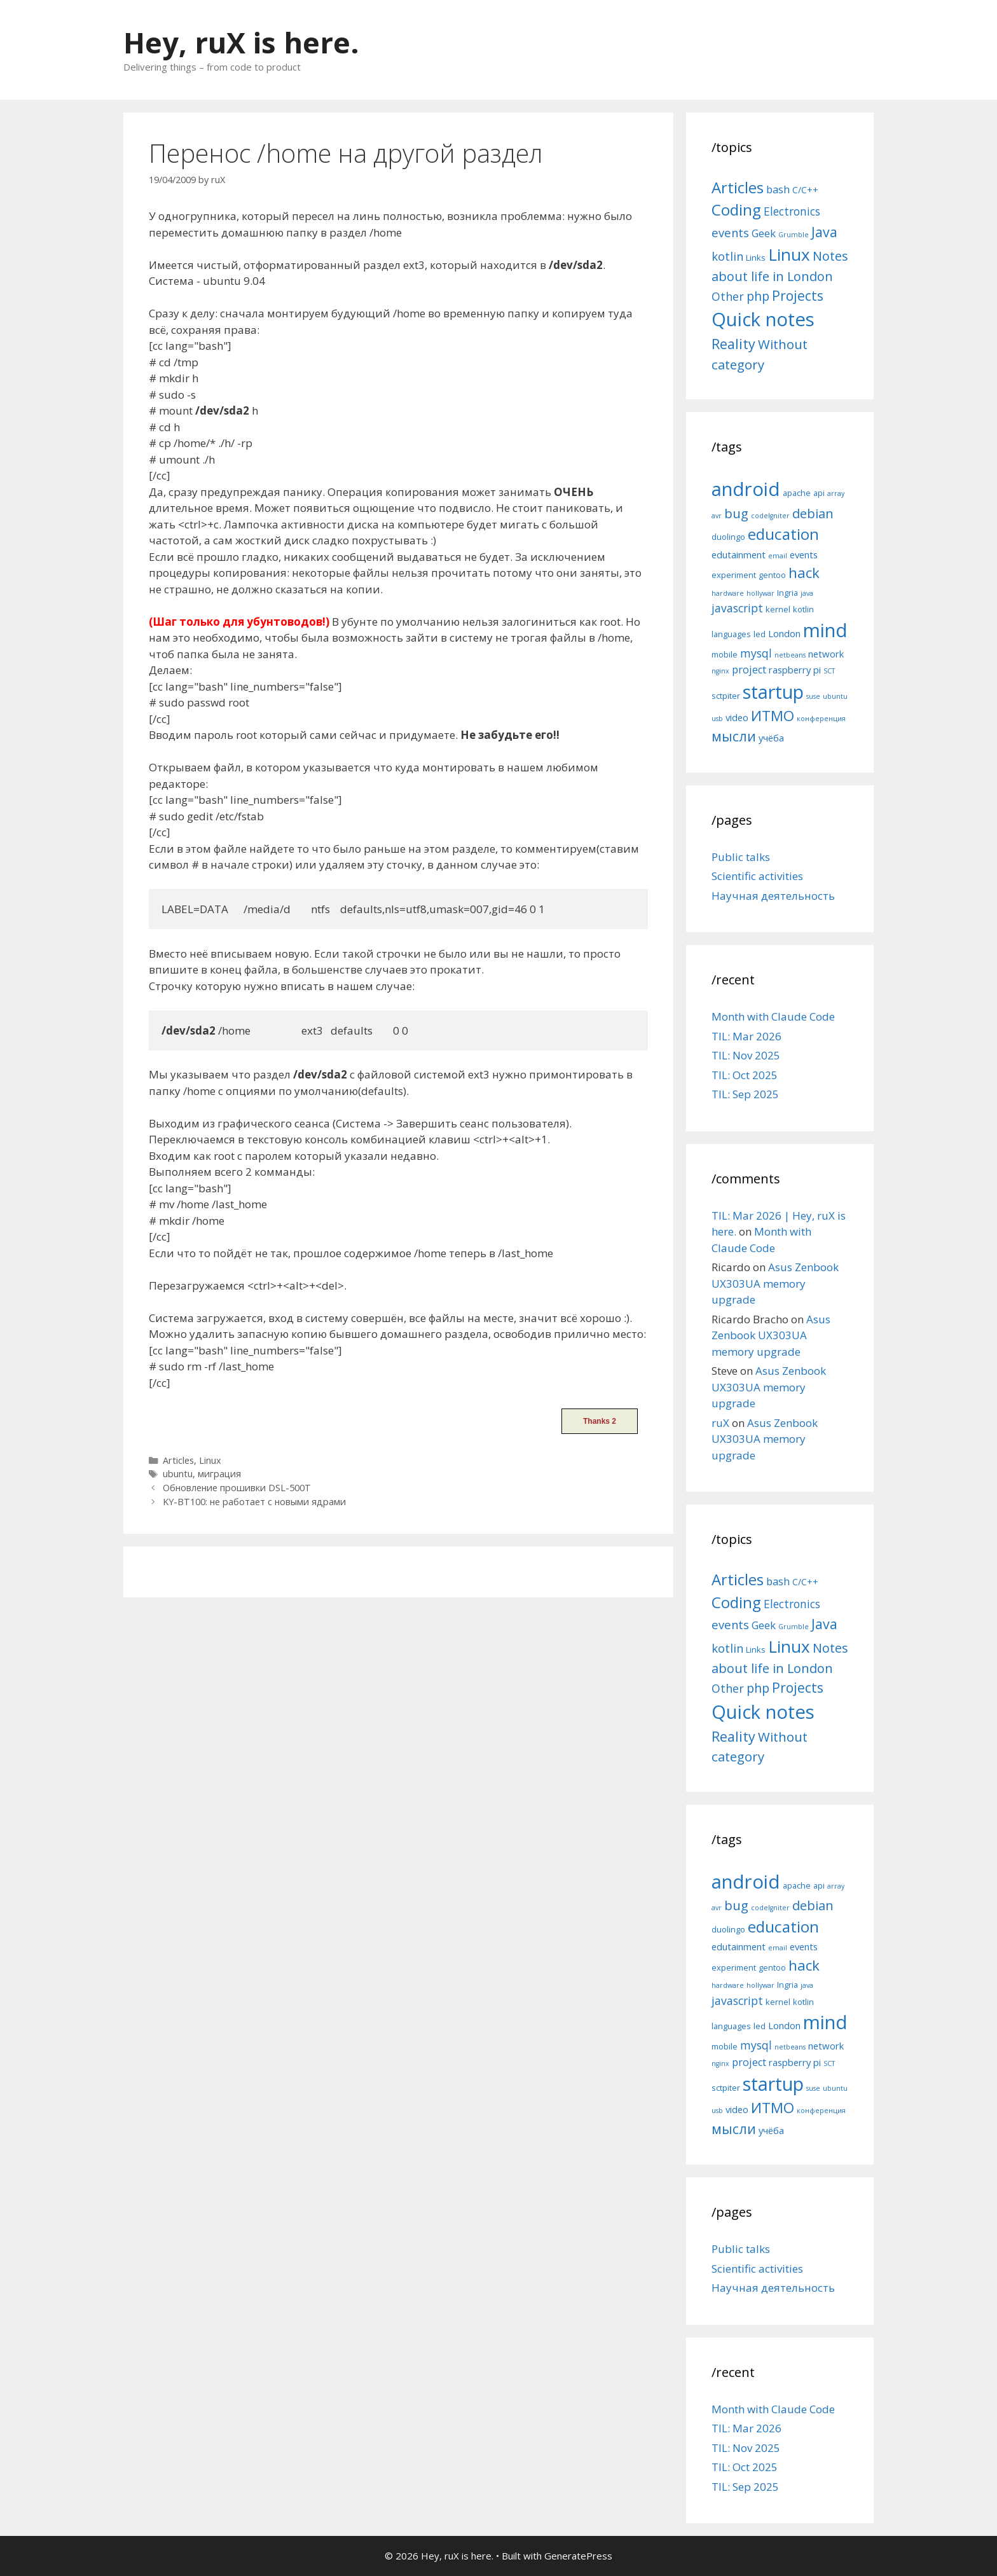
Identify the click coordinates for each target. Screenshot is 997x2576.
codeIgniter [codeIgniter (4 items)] (770, 515)
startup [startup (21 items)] (773, 691)
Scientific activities (757, 876)
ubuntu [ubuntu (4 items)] (835, 696)
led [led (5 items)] (759, 634)
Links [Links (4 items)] (756, 257)
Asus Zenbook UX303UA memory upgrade (775, 1283)
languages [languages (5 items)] (731, 634)
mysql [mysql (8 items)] (756, 653)
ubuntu (178, 1474)
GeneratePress (578, 2555)
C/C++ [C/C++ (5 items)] (805, 190)
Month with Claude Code (773, 1016)
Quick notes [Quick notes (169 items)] (763, 319)
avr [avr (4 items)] (717, 515)
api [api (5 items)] (819, 493)
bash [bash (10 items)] (778, 189)
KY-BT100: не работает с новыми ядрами (254, 1502)
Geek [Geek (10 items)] (764, 233)
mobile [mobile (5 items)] (725, 654)
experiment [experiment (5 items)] (734, 575)
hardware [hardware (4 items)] (728, 593)
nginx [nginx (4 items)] (720, 670)
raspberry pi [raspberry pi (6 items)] (795, 669)
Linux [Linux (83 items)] (789, 254)
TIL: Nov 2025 (746, 1055)
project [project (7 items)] (749, 670)
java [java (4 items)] (807, 593)
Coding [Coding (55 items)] (736, 209)
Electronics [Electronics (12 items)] (792, 211)
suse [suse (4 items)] (813, 696)
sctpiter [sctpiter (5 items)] (726, 695)
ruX (720, 1422)
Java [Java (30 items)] (824, 232)
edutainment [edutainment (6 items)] (739, 554)
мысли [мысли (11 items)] (734, 736)
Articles (178, 1460)
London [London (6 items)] (784, 633)
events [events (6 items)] (804, 554)
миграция (219, 1474)
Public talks (741, 857)
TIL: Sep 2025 (745, 1094)
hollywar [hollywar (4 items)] (760, 593)
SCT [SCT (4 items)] (829, 670)
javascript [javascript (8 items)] (737, 608)
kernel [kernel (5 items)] (778, 609)
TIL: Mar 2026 (746, 1036)
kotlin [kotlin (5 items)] (803, 609)
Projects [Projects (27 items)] (797, 296)
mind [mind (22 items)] (825, 630)
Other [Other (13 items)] (728, 296)
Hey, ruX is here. (241, 42)
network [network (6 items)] (826, 653)
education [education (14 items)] (783, 533)
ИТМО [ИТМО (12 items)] (772, 716)
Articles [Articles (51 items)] (738, 187)
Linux (210, 1460)
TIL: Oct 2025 (745, 1075)
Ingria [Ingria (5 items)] (787, 592)
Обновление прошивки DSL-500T (237, 1488)
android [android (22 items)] (746, 489)
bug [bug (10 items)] (736, 513)
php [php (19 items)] (757, 296)
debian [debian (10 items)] (813, 513)
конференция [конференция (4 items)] (821, 718)
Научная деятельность (773, 895)
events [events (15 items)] (730, 232)
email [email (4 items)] (777, 555)
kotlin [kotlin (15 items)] (727, 256)
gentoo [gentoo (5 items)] (772, 575)
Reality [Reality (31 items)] (733, 343)
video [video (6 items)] (736, 717)
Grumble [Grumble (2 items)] (793, 234)
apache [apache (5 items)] (797, 493)
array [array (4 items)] (835, 493)
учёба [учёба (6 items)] (771, 737)
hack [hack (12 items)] (804, 572)
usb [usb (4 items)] (717, 718)
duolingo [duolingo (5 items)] (728, 536)
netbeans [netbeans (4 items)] (790, 655)
